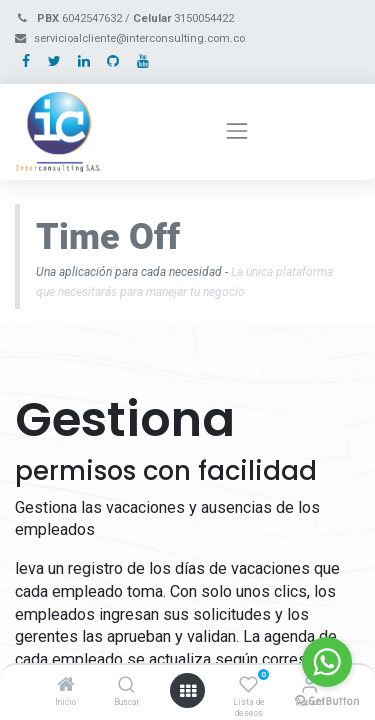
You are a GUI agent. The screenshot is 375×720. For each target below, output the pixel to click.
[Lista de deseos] (248, 686)
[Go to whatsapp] (327, 662)
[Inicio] (66, 686)
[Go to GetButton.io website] (327, 700)
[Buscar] (126, 686)
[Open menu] (188, 691)
